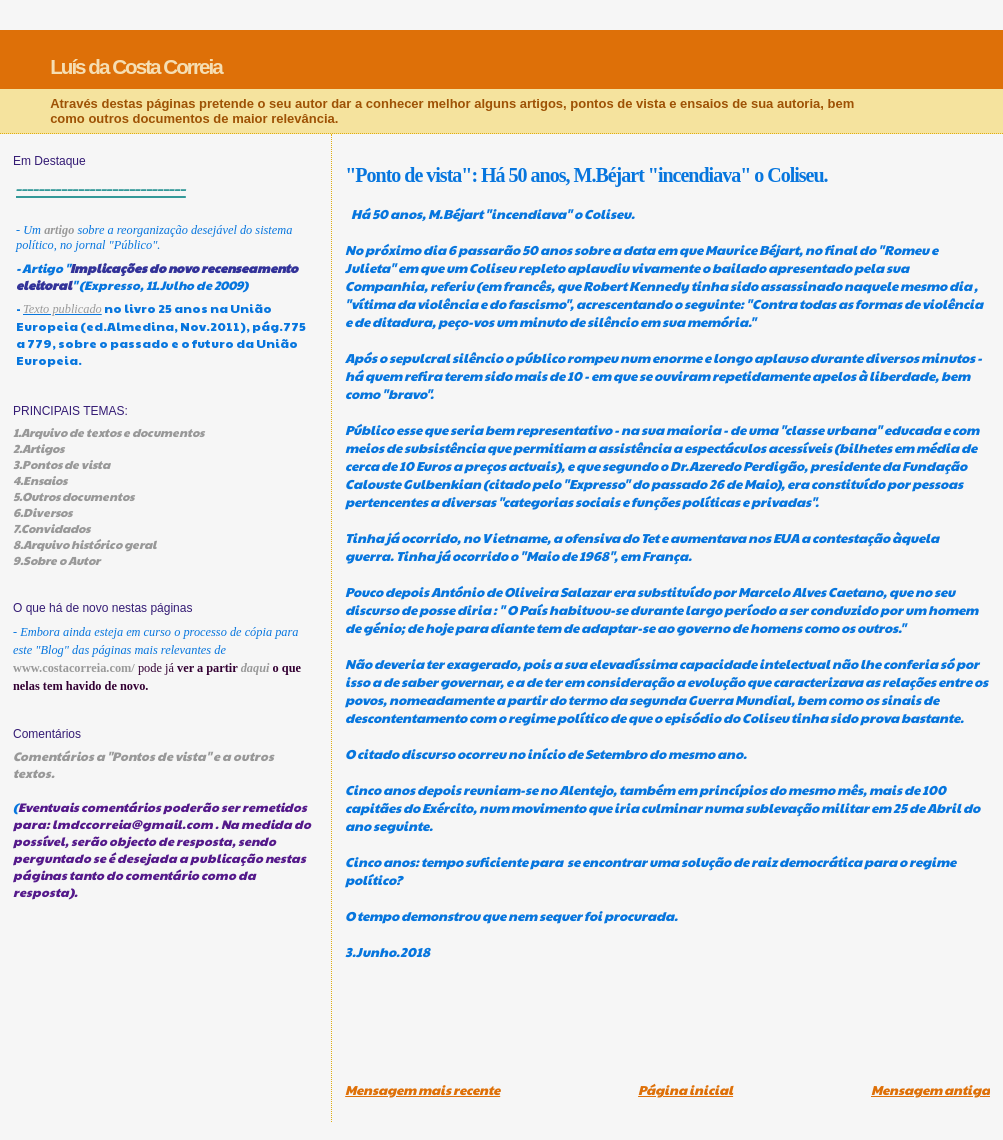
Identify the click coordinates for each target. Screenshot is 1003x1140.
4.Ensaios (40, 480)
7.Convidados (51, 528)
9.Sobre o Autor (56, 560)
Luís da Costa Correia (136, 66)
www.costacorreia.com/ (74, 668)
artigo (59, 230)
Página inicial (685, 1090)
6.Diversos (42, 512)
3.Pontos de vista (61, 464)
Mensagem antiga (930, 1090)
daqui (255, 668)
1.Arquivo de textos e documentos (108, 432)
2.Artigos (38, 448)
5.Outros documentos (73, 496)
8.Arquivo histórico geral (84, 544)
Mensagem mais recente (422, 1090)
